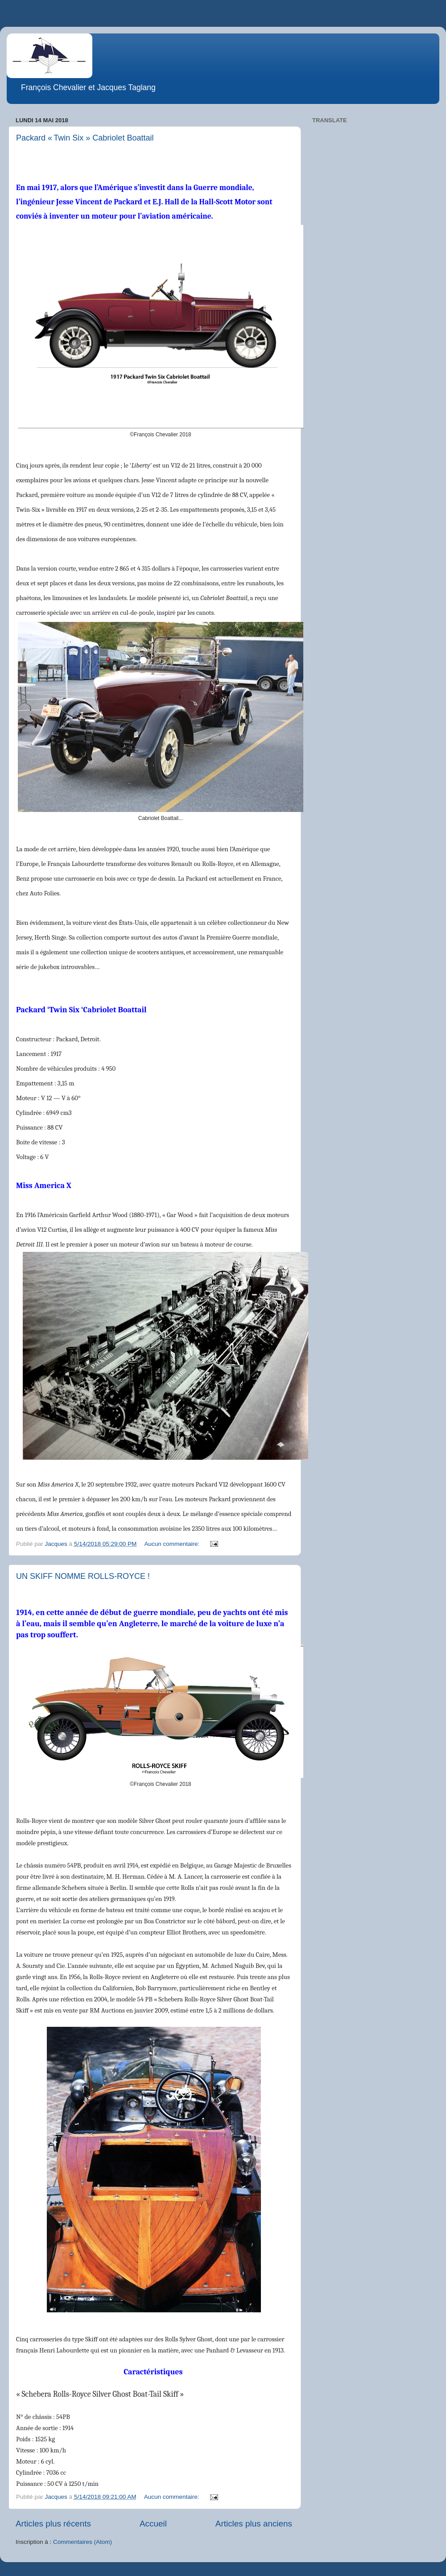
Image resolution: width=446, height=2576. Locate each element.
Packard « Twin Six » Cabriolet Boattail (84, 137)
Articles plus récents (53, 2523)
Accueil (153, 2523)
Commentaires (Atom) (82, 2542)
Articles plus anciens (253, 2523)
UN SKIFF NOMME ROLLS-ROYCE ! (83, 1576)
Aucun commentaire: (173, 1544)
